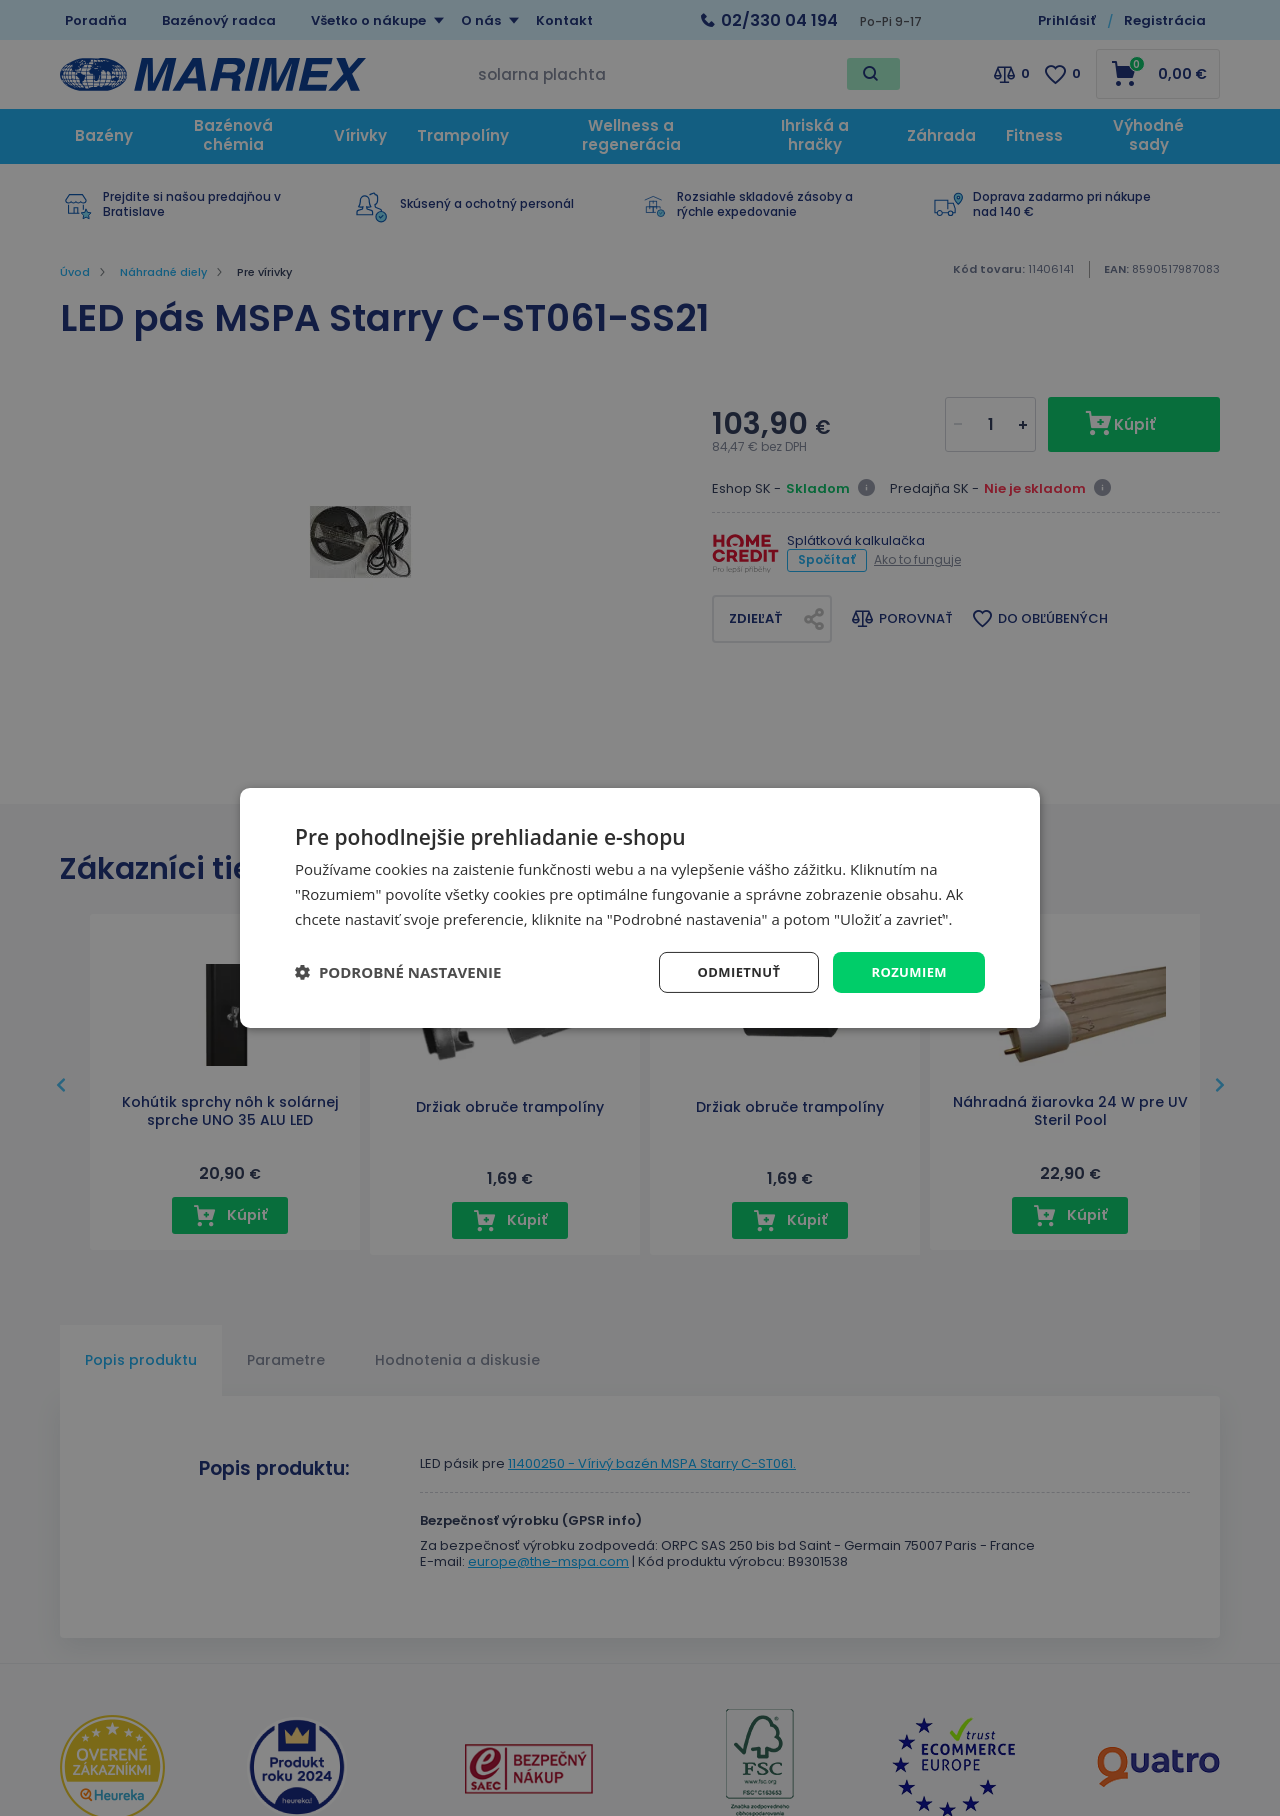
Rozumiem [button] (906, 971)
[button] (398, 972)
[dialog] (640, 907)
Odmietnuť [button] (730, 971)
